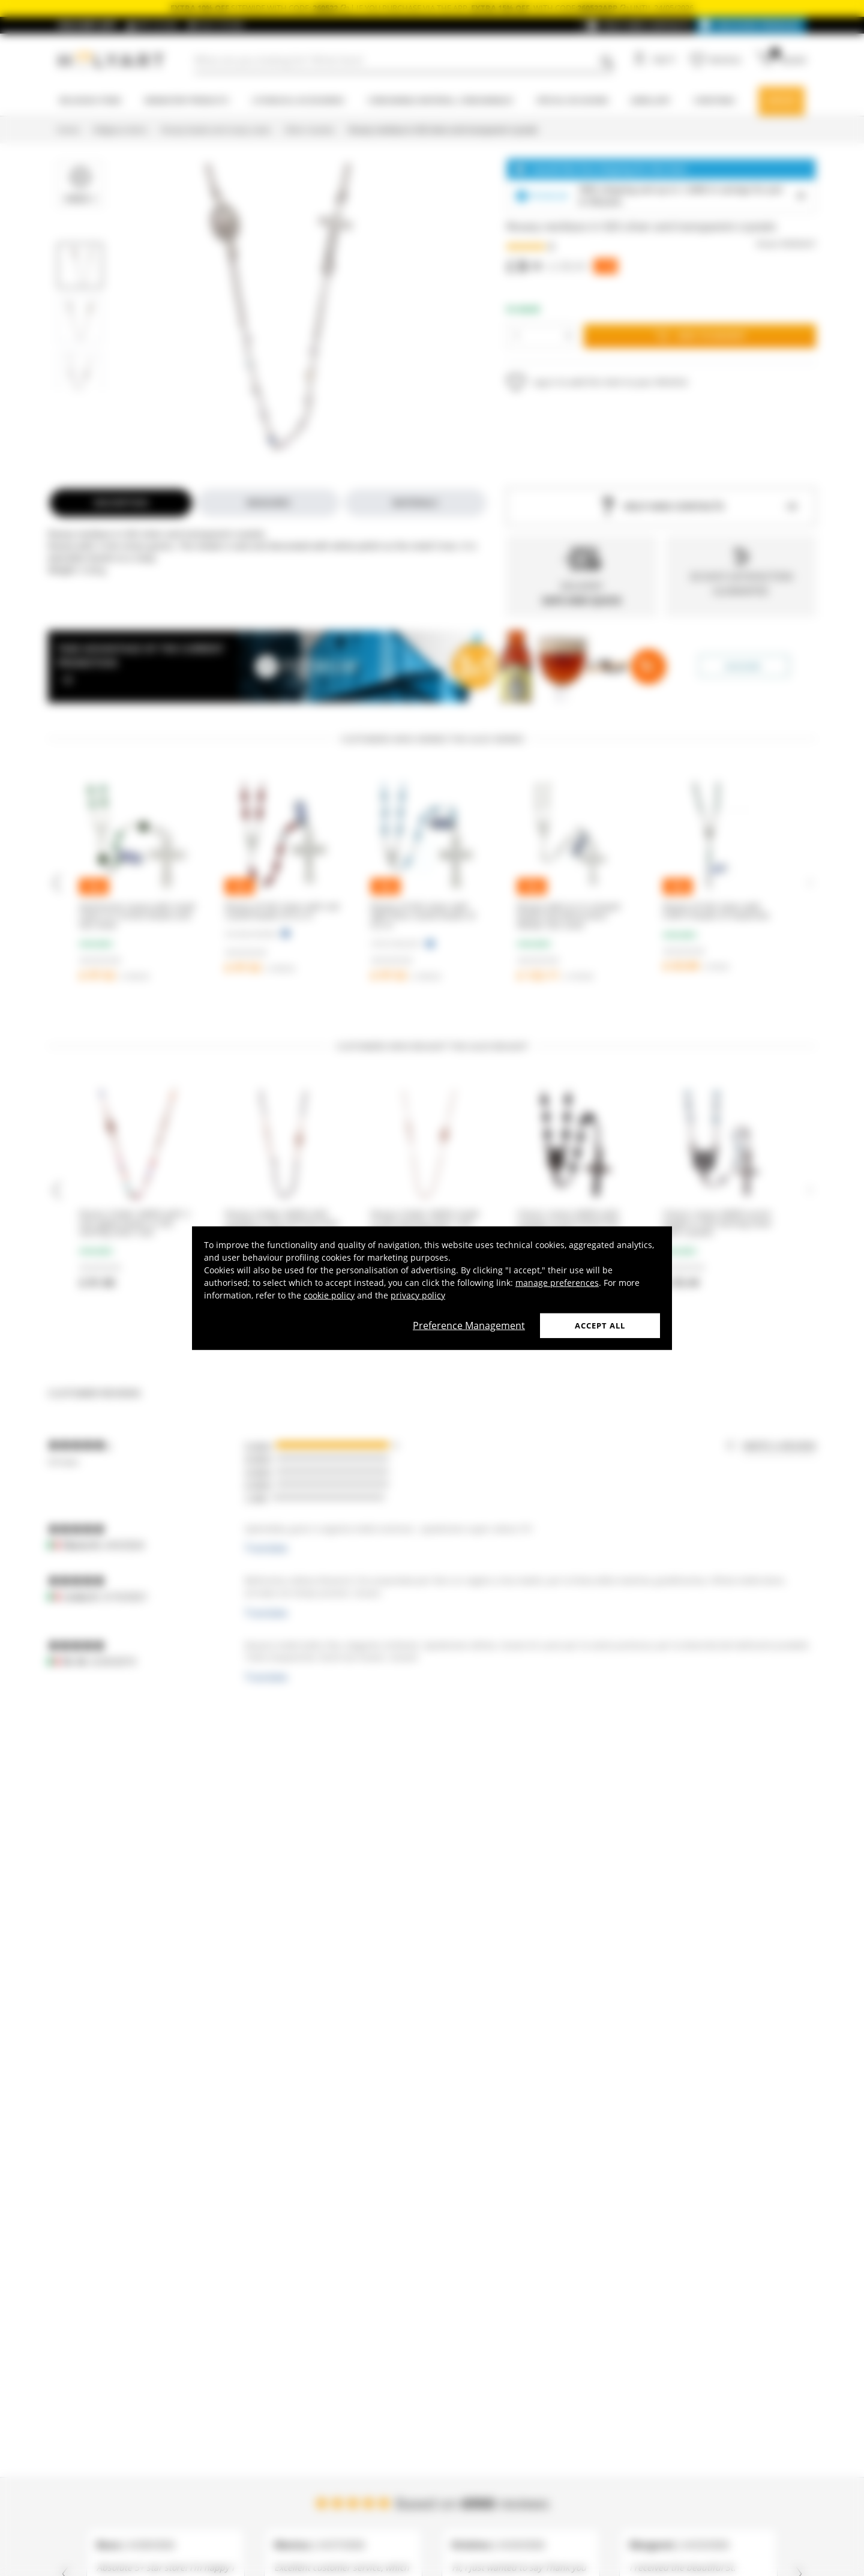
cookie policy (329, 1294)
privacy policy (418, 1294)
